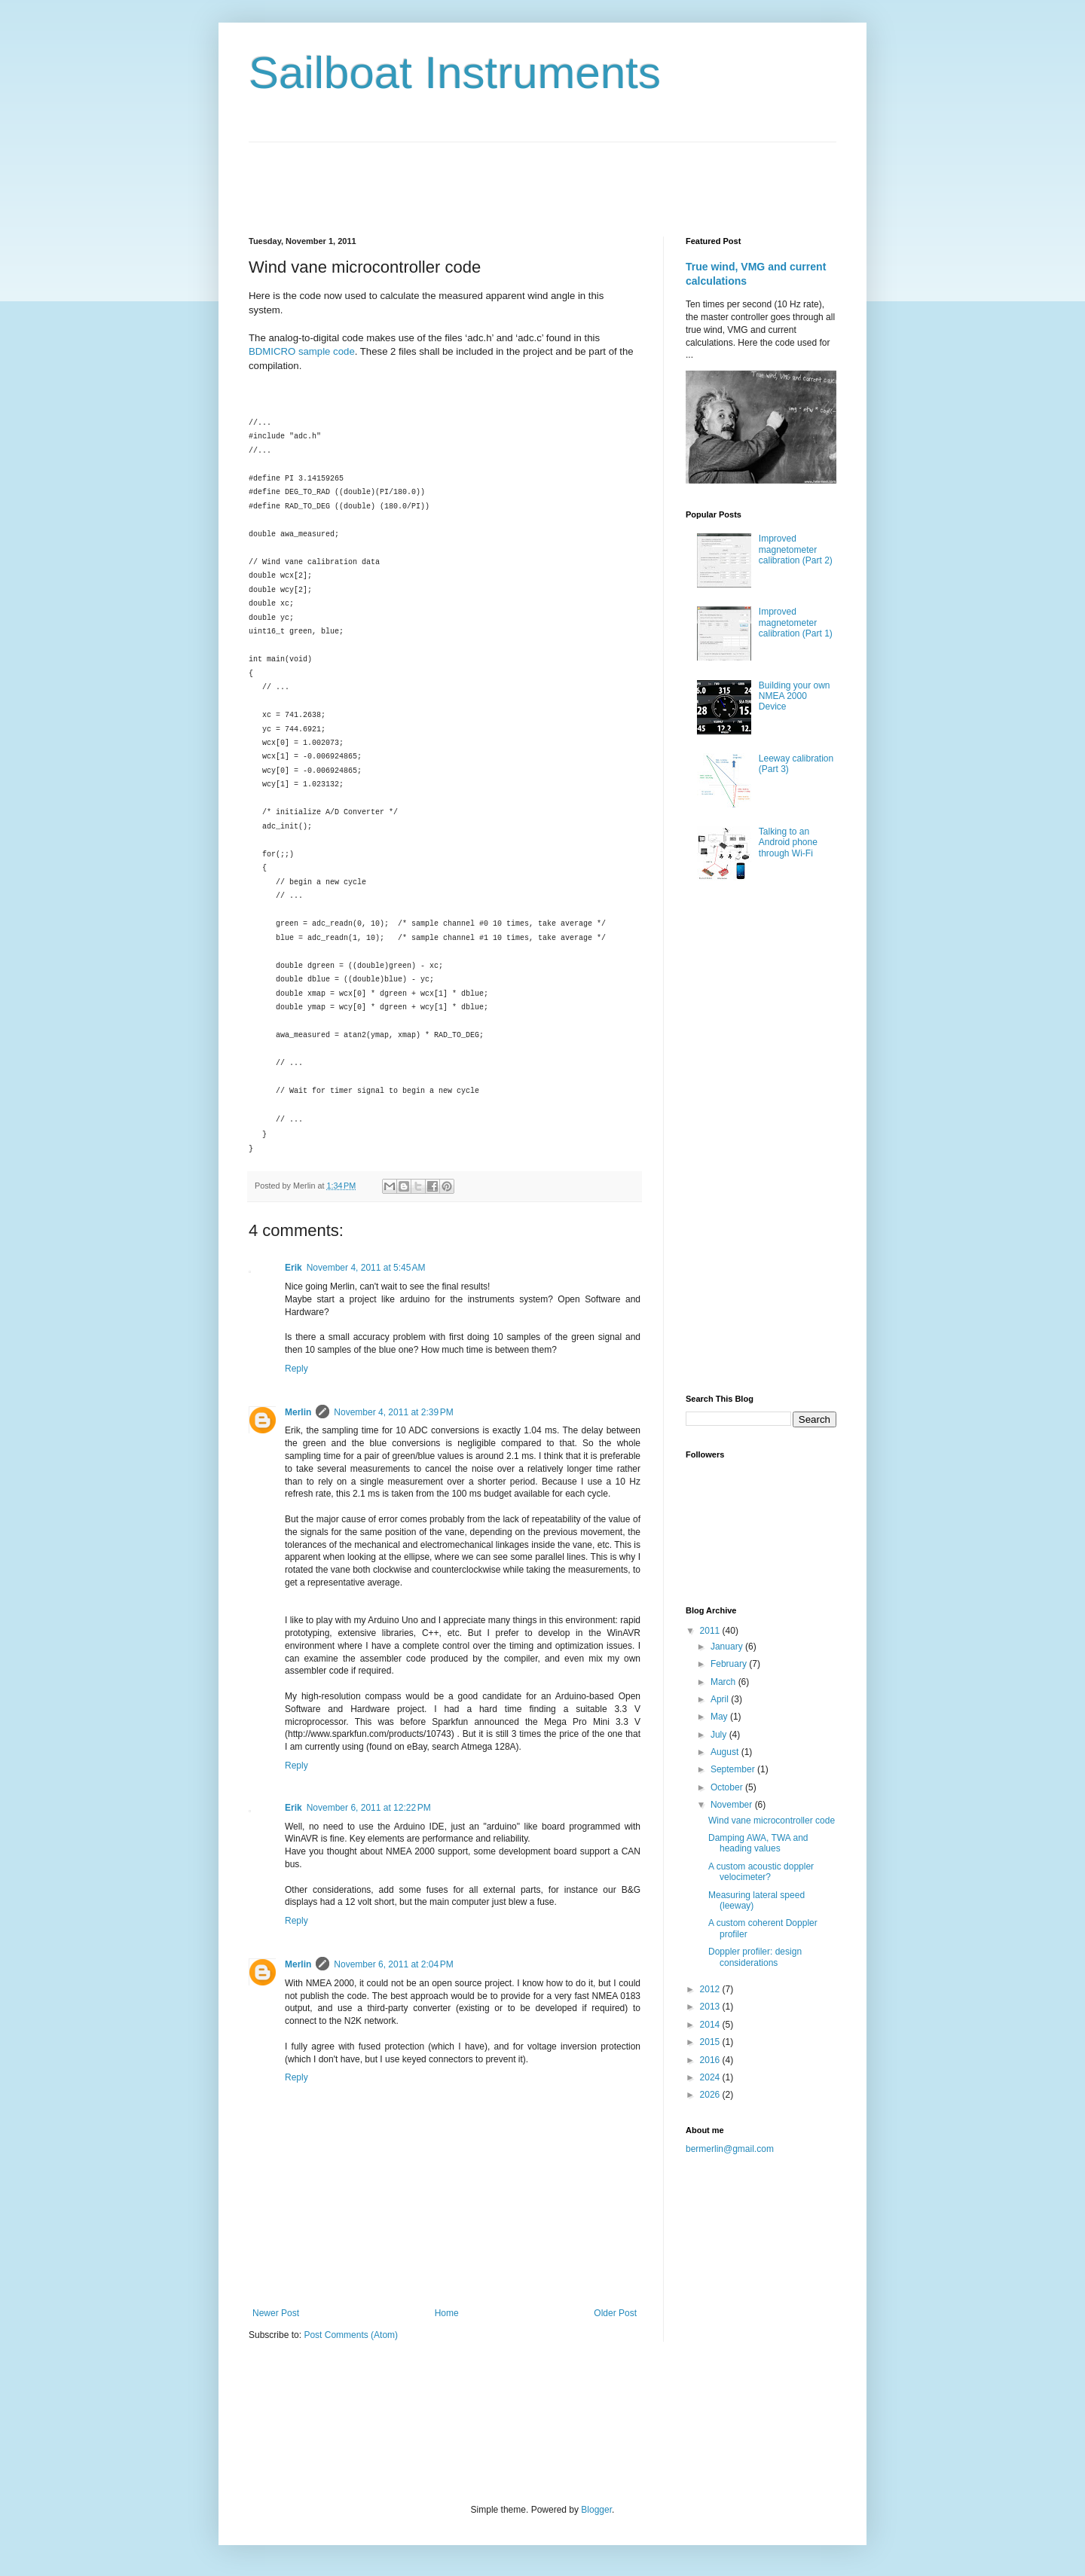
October (728, 1787)
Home (447, 2313)
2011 (711, 1630)
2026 (711, 2094)
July (720, 1734)
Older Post (615, 2313)
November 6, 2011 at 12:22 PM (369, 1807)
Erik (293, 1267)
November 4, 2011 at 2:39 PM (393, 1412)
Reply (296, 1368)
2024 (711, 2077)
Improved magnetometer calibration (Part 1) (796, 622)
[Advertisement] (523, 176)
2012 (711, 1989)
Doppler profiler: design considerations (755, 1956)
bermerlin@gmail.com (730, 2149)
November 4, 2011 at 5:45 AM (366, 1267)
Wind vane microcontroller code (771, 1820)
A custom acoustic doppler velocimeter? (761, 1871)
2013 (711, 2006)
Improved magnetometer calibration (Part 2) (796, 549)
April (721, 1699)
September (734, 1769)
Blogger (596, 2509)
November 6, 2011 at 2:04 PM (393, 1964)
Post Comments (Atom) (351, 2335)
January (728, 1646)
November (733, 1804)
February (730, 1664)
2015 (711, 2042)
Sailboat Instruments (455, 72)
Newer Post (275, 2313)
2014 (711, 2024)
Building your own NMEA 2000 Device (794, 696)
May (720, 1716)
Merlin (298, 1412)
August (726, 1752)
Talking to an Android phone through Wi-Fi (788, 842)
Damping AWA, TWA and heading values (758, 1843)
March (724, 1682)
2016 (711, 2060)
